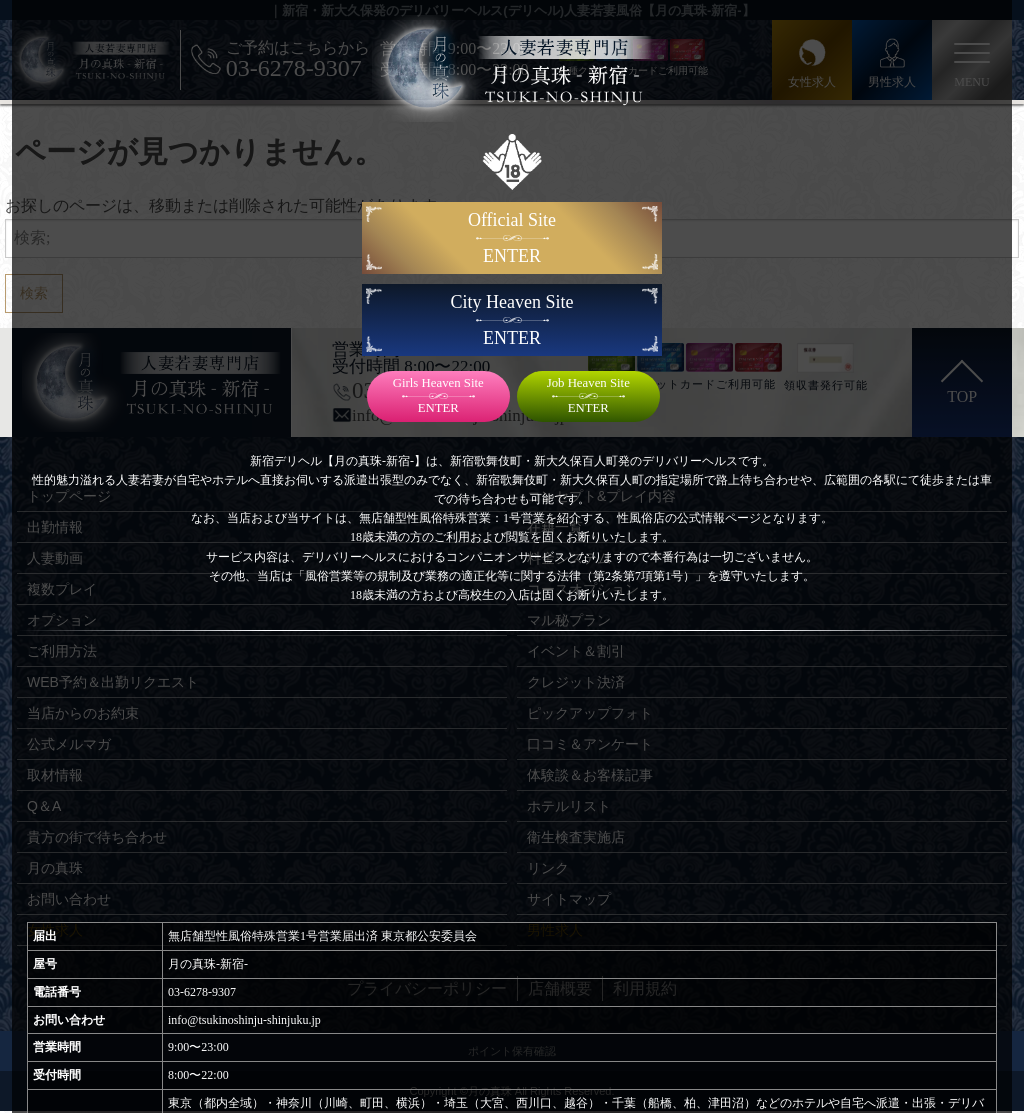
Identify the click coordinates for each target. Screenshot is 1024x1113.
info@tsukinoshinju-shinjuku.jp (244, 1020)
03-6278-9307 (202, 992)
